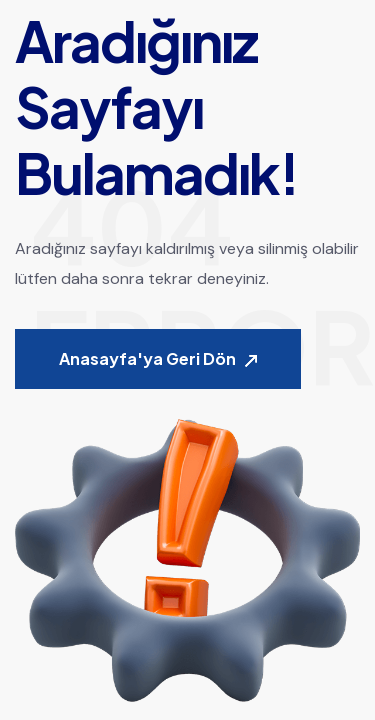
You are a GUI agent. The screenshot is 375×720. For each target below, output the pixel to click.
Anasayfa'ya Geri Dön (158, 359)
